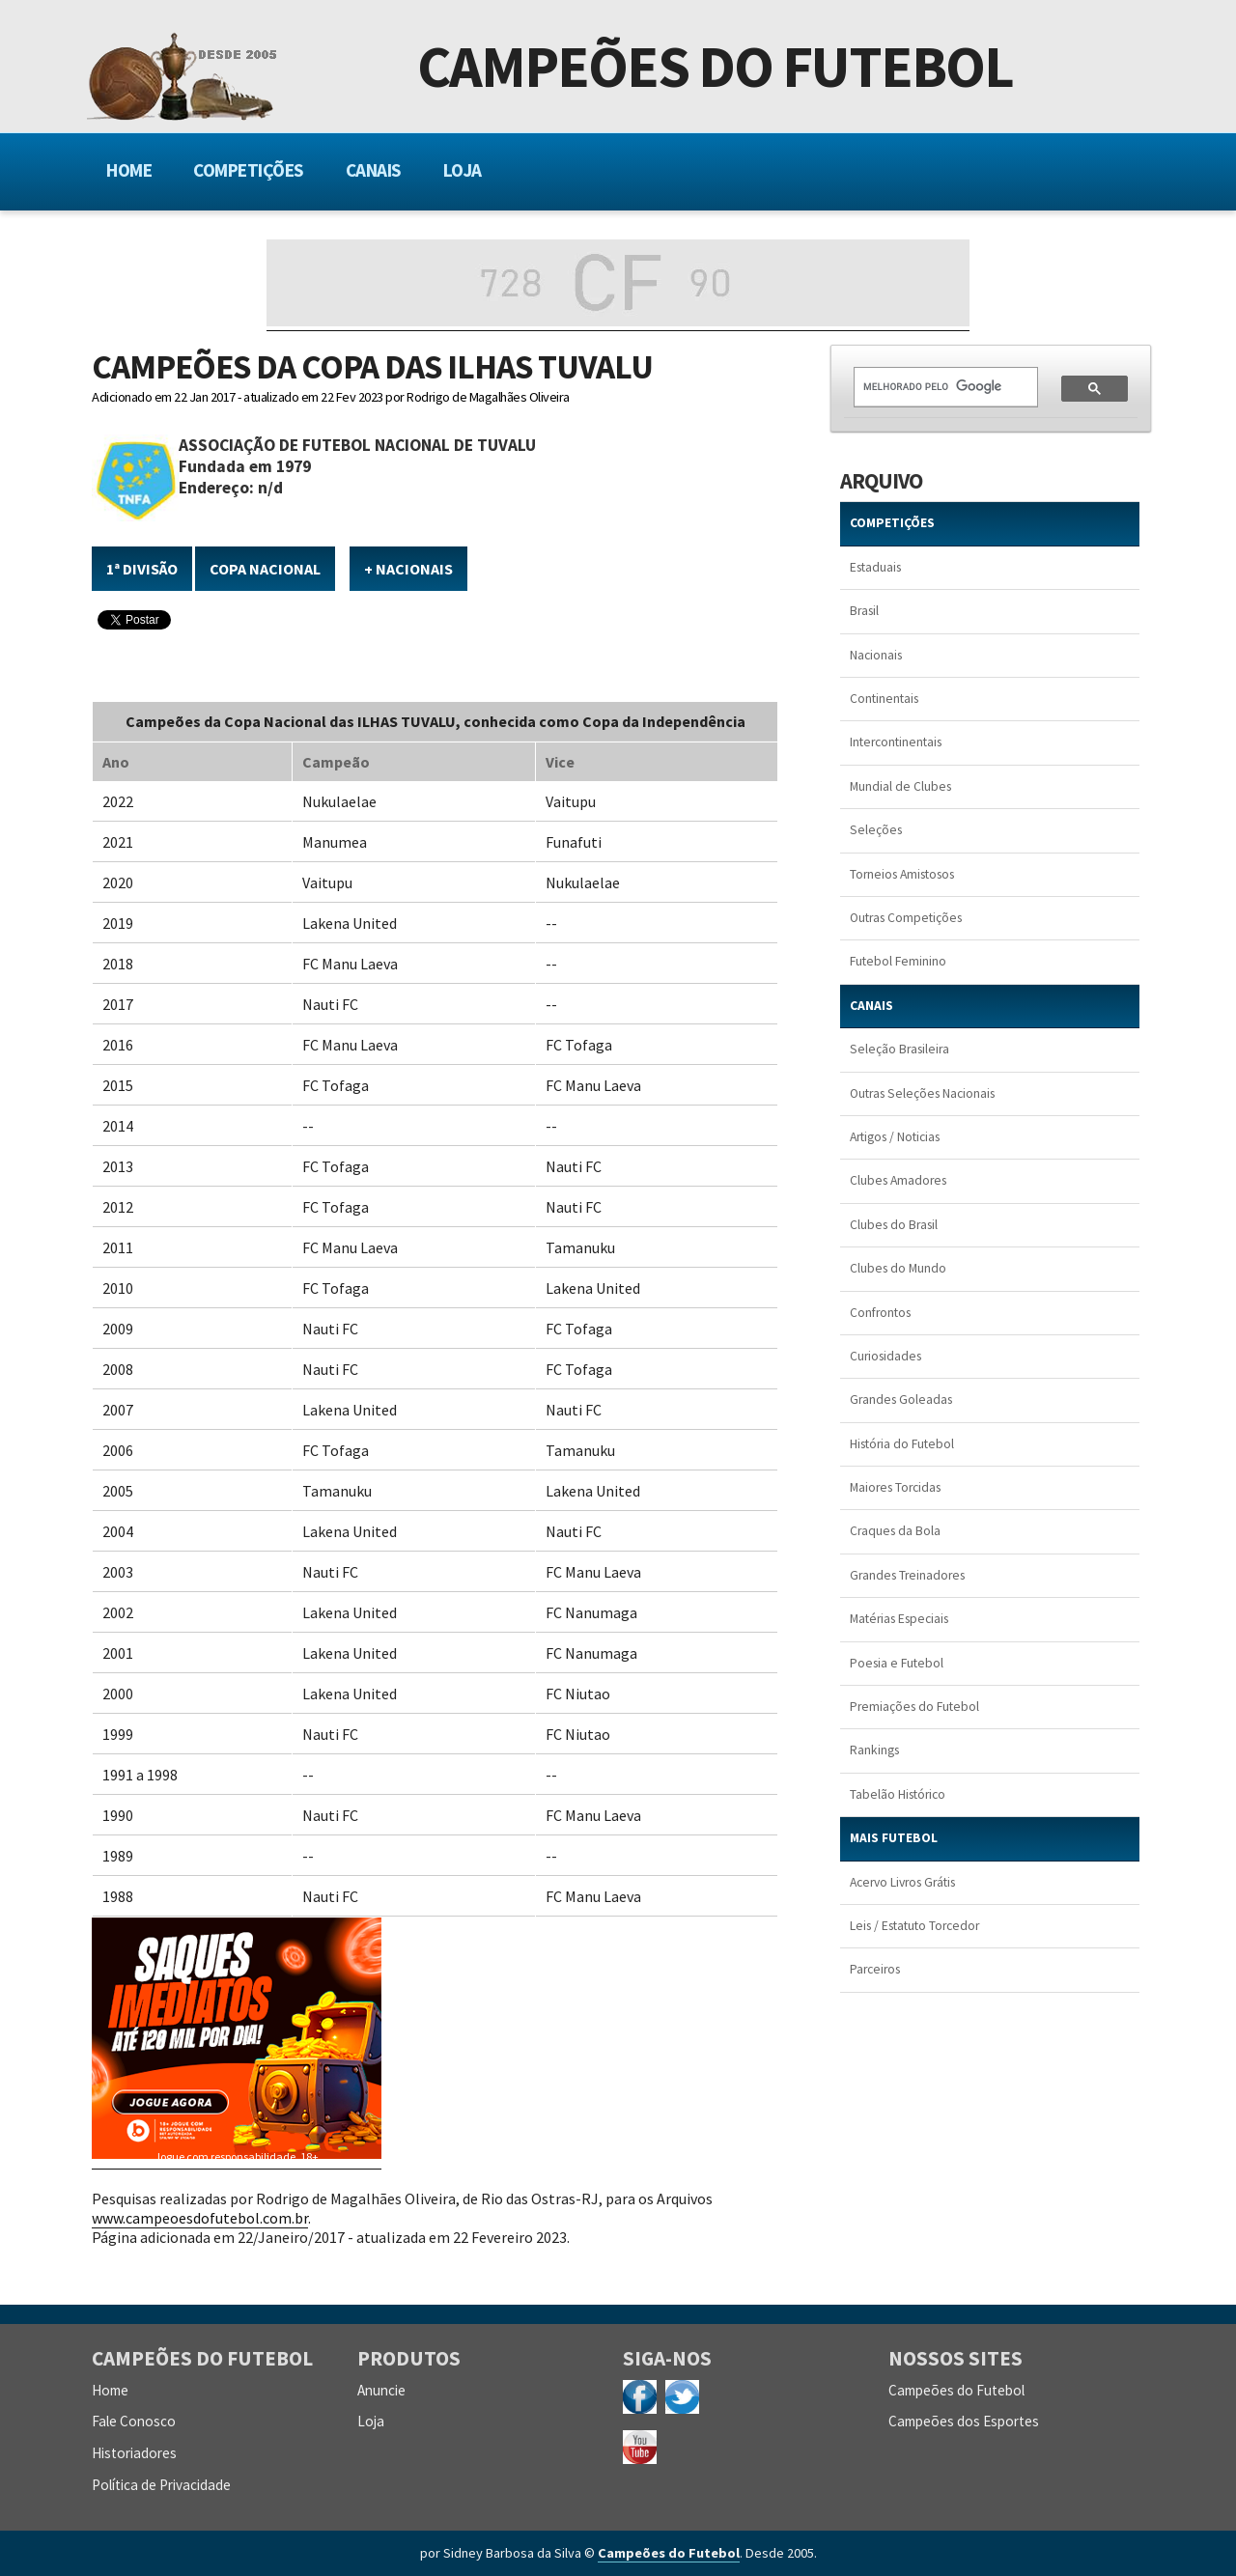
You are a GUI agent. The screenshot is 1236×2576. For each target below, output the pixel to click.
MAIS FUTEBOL (894, 1838)
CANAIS (871, 1005)
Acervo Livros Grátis (902, 1882)
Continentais (884, 698)
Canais (374, 170)
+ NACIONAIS (408, 568)
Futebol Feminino (898, 961)
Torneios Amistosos (902, 874)
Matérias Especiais (899, 1618)
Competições (248, 170)
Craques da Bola (895, 1531)
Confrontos (880, 1312)
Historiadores (134, 2453)
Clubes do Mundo (898, 1268)
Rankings (874, 1750)
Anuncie (381, 2390)
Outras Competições (906, 918)
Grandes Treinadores (907, 1575)
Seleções (876, 830)
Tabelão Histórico (897, 1794)
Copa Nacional (265, 568)
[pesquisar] (934, 386)
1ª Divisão (142, 568)
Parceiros (875, 1969)
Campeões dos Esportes (963, 2421)
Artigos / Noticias (895, 1137)
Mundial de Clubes (900, 786)
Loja (462, 170)
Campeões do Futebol (715, 71)
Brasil (864, 610)
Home (129, 170)
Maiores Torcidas (895, 1487)
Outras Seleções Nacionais (922, 1093)
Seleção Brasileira (899, 1049)
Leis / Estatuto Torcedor (914, 1926)
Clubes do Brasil (894, 1225)
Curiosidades (885, 1356)
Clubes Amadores (898, 1180)
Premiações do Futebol (914, 1706)
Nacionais (876, 655)
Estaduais (875, 567)
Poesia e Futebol (896, 1663)
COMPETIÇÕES (892, 523)
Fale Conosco (134, 2421)
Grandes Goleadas (901, 1399)
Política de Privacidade (161, 2485)
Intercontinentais (895, 742)
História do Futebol (902, 1444)
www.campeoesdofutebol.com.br (200, 2217)
